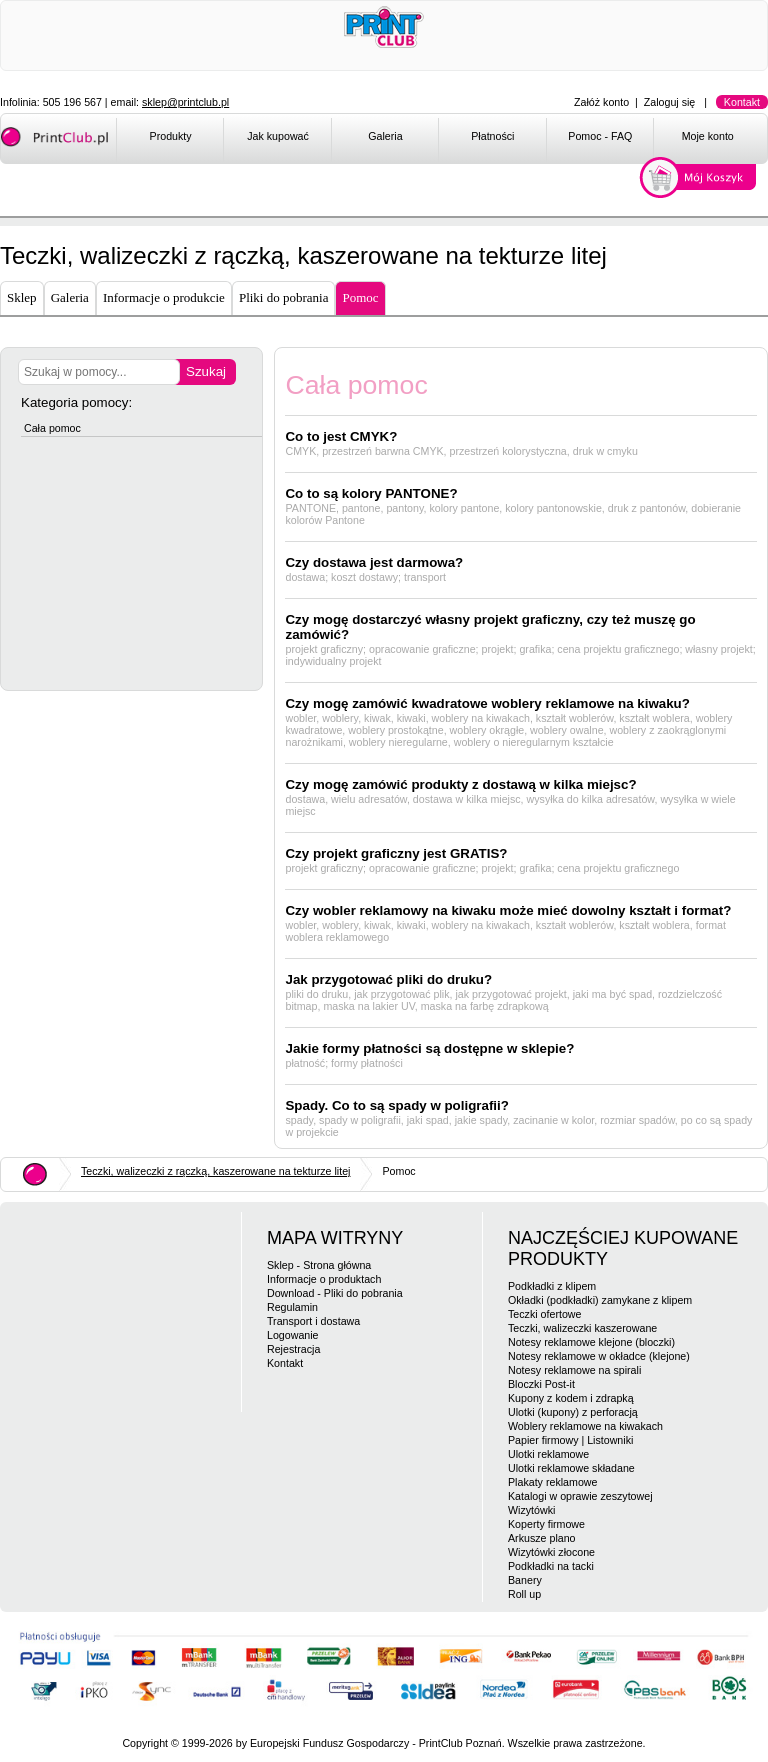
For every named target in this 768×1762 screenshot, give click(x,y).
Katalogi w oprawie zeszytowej (580, 1496)
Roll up (524, 1594)
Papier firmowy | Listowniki (570, 1440)
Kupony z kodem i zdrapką (571, 1398)
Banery (525, 1580)
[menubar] (441, 140)
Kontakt (742, 102)
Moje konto (708, 136)
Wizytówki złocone (551, 1552)
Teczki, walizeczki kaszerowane (582, 1328)
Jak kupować (278, 136)
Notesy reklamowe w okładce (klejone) (599, 1356)
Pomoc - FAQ (600, 136)
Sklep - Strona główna (319, 1265)
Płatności (492, 136)
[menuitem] (169, 140)
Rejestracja (293, 1349)
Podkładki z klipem (552, 1286)
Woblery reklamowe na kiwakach (585, 1426)
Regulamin (292, 1307)
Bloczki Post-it (541, 1384)
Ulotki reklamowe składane (571, 1468)
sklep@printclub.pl (185, 102)
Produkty (171, 136)
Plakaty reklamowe (552, 1482)
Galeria (385, 136)
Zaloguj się (670, 102)
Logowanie (293, 1335)
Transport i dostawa (313, 1321)
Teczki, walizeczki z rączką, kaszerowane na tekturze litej (215, 1171)
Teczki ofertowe (544, 1314)
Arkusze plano (542, 1538)
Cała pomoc (52, 428)
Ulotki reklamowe (548, 1454)
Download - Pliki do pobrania (335, 1293)
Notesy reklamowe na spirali (574, 1370)
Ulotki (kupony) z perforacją (573, 1412)
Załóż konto (601, 102)
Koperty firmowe (546, 1524)
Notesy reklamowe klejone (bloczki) (591, 1342)
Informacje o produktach (324, 1279)
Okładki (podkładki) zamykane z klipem (600, 1300)
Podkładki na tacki (551, 1566)
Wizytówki (531, 1510)
